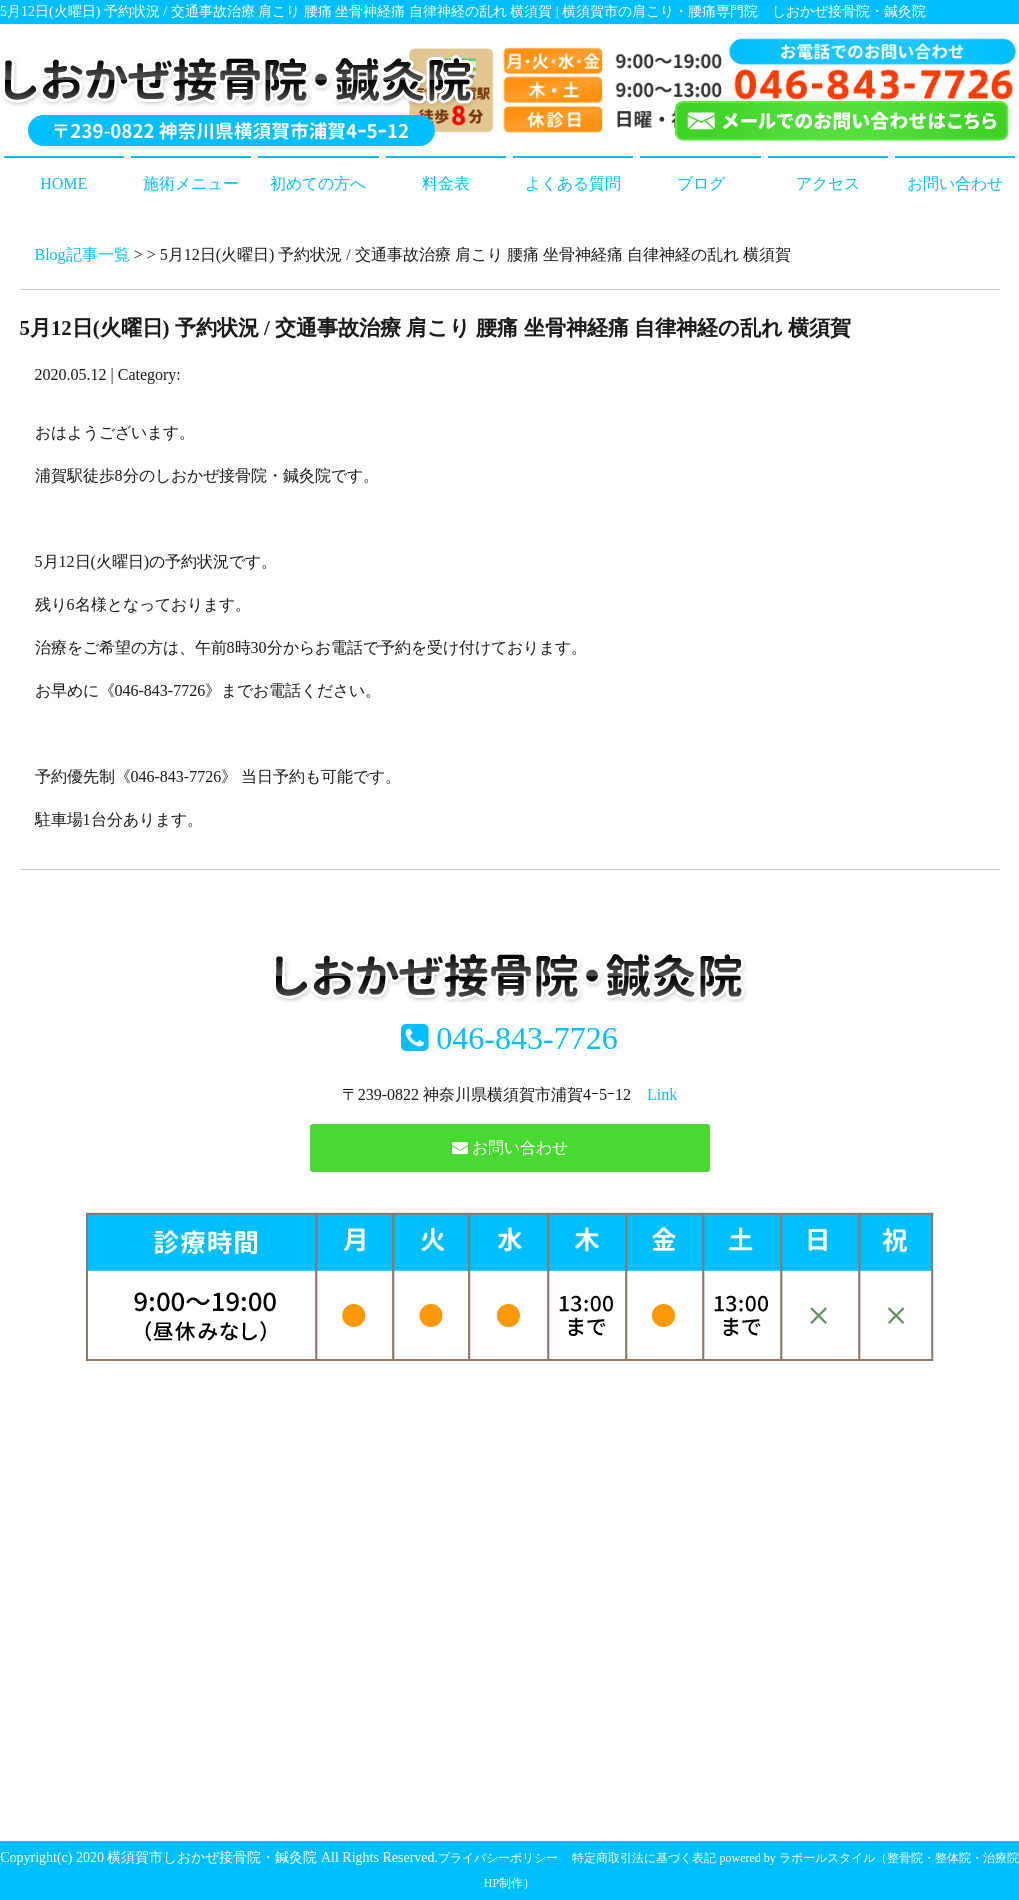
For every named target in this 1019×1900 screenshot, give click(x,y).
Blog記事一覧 (82, 254)
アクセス (828, 183)
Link (662, 1094)
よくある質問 (573, 183)
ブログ (701, 183)
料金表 (446, 183)
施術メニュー (191, 183)
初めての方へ (318, 183)
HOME (63, 183)
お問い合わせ (955, 183)
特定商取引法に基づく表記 (644, 1858)
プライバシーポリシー (498, 1858)
